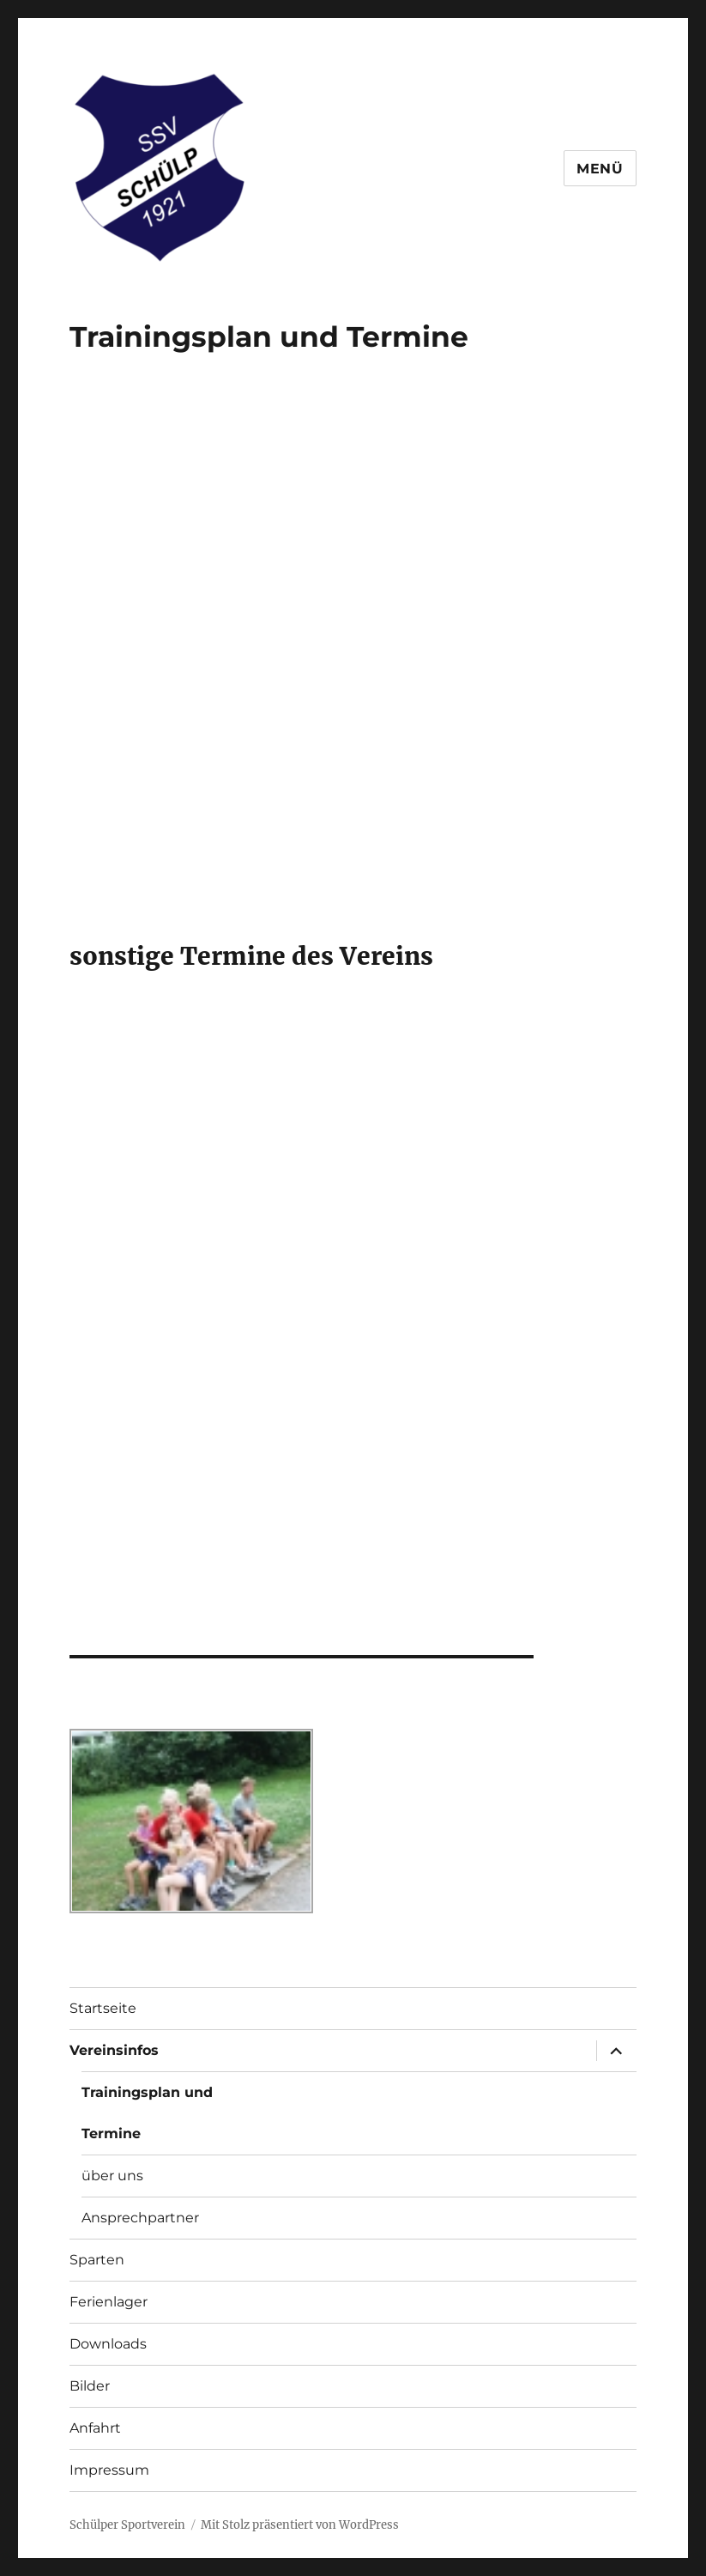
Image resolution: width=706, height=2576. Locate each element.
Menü (600, 169)
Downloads (108, 2344)
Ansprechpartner (140, 2217)
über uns (112, 2175)
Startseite (102, 2008)
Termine (407, 336)
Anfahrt (95, 2428)
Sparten (96, 2260)
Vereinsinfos (114, 2050)
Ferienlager (108, 2302)
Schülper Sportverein (127, 2525)
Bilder (89, 2386)
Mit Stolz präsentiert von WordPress (300, 2525)
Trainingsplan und (147, 2092)
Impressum (109, 2470)
